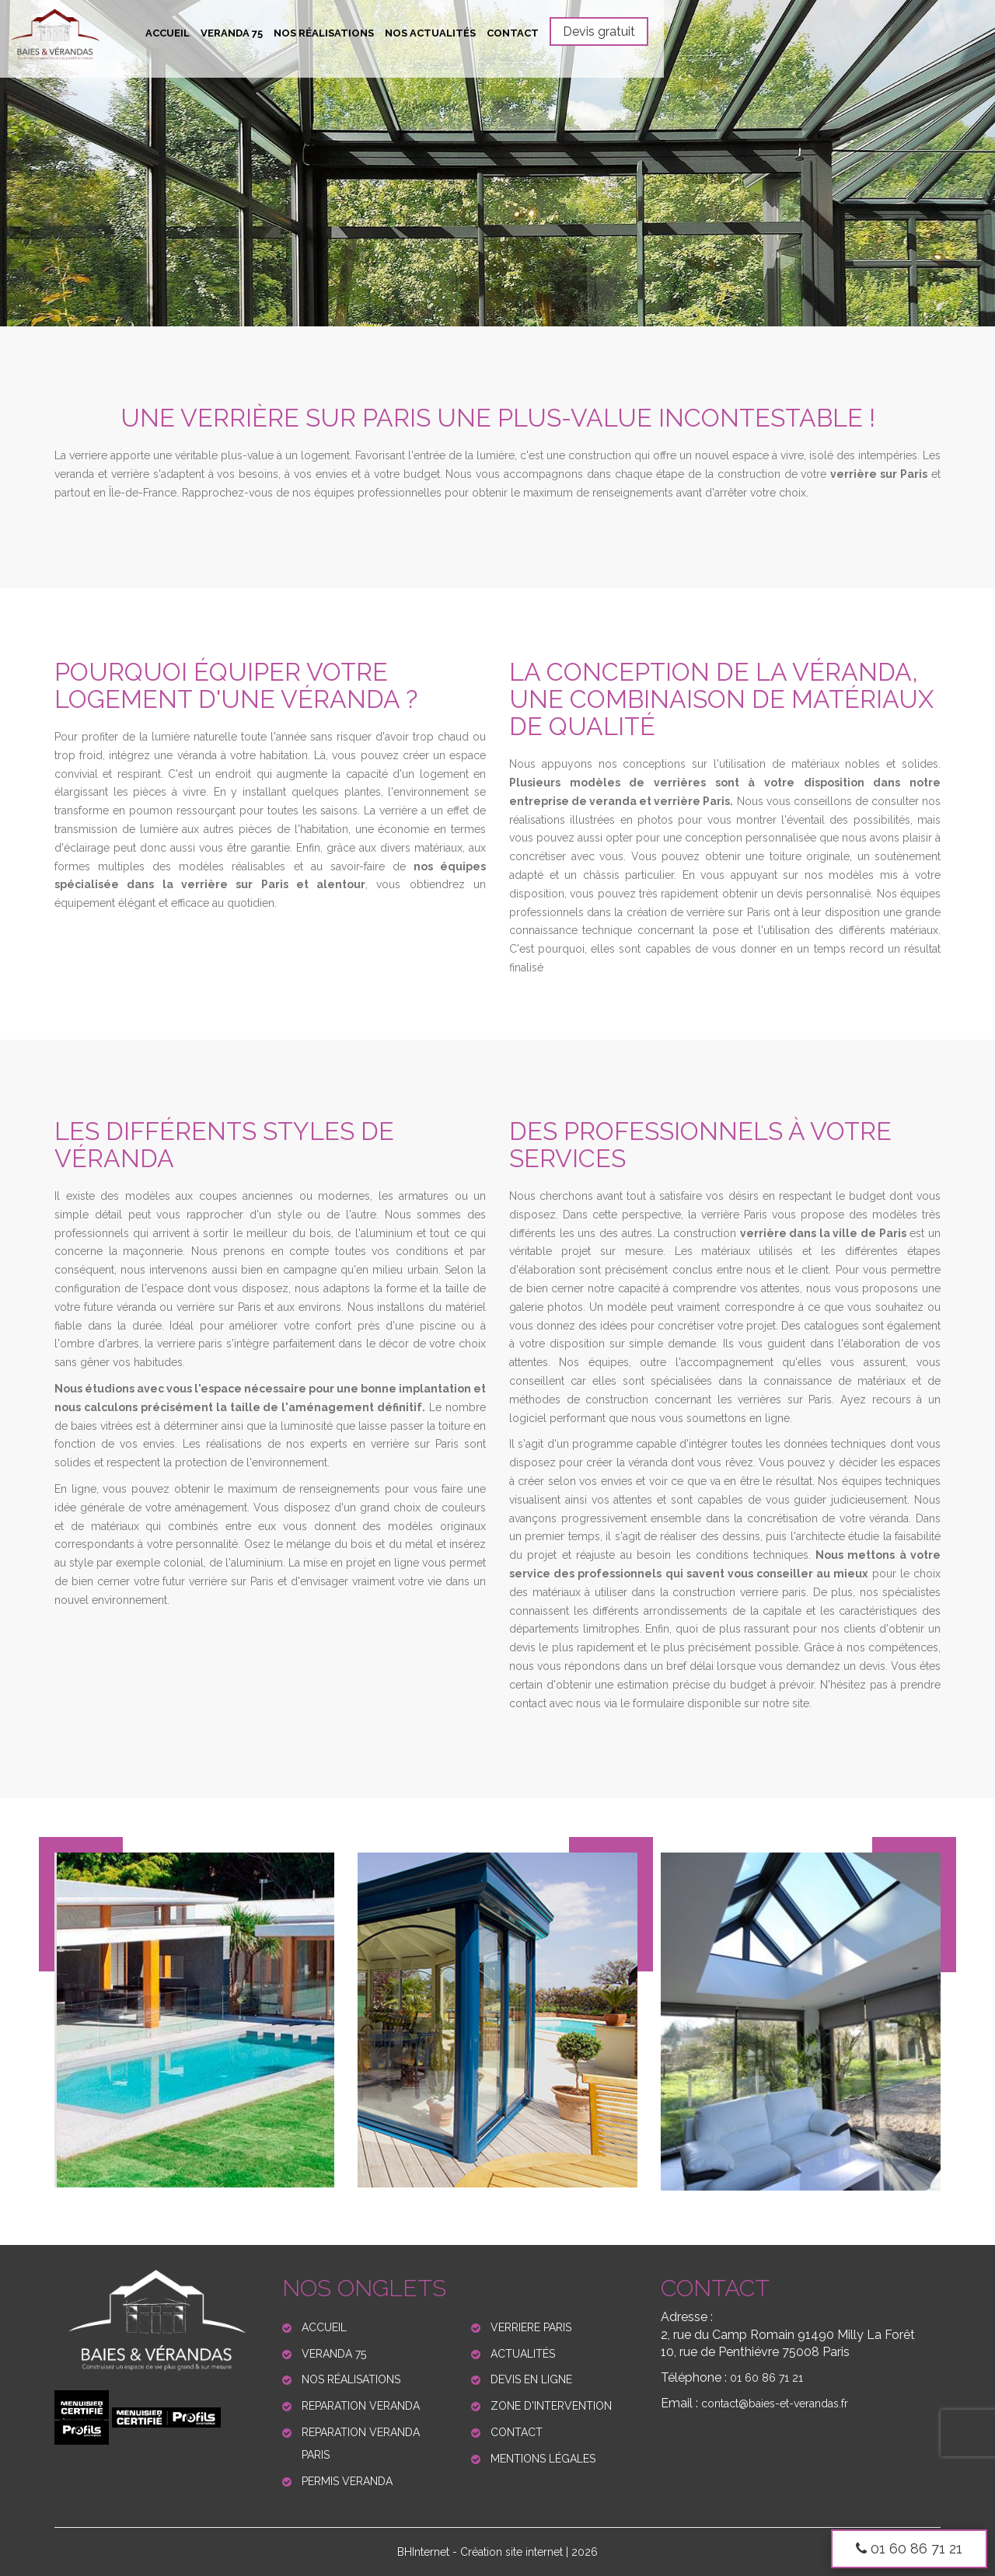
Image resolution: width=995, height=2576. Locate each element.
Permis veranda (347, 2481)
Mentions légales (543, 2458)
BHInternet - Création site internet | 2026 (497, 2552)
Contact (513, 33)
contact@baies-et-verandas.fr (774, 2403)
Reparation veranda (361, 2406)
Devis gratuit (599, 31)
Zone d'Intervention (551, 2406)
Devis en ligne (531, 2379)
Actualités (523, 2354)
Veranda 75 (232, 33)
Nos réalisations (324, 33)
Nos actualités (430, 33)
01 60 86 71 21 (909, 2548)
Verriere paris (531, 2327)
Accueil (167, 33)
